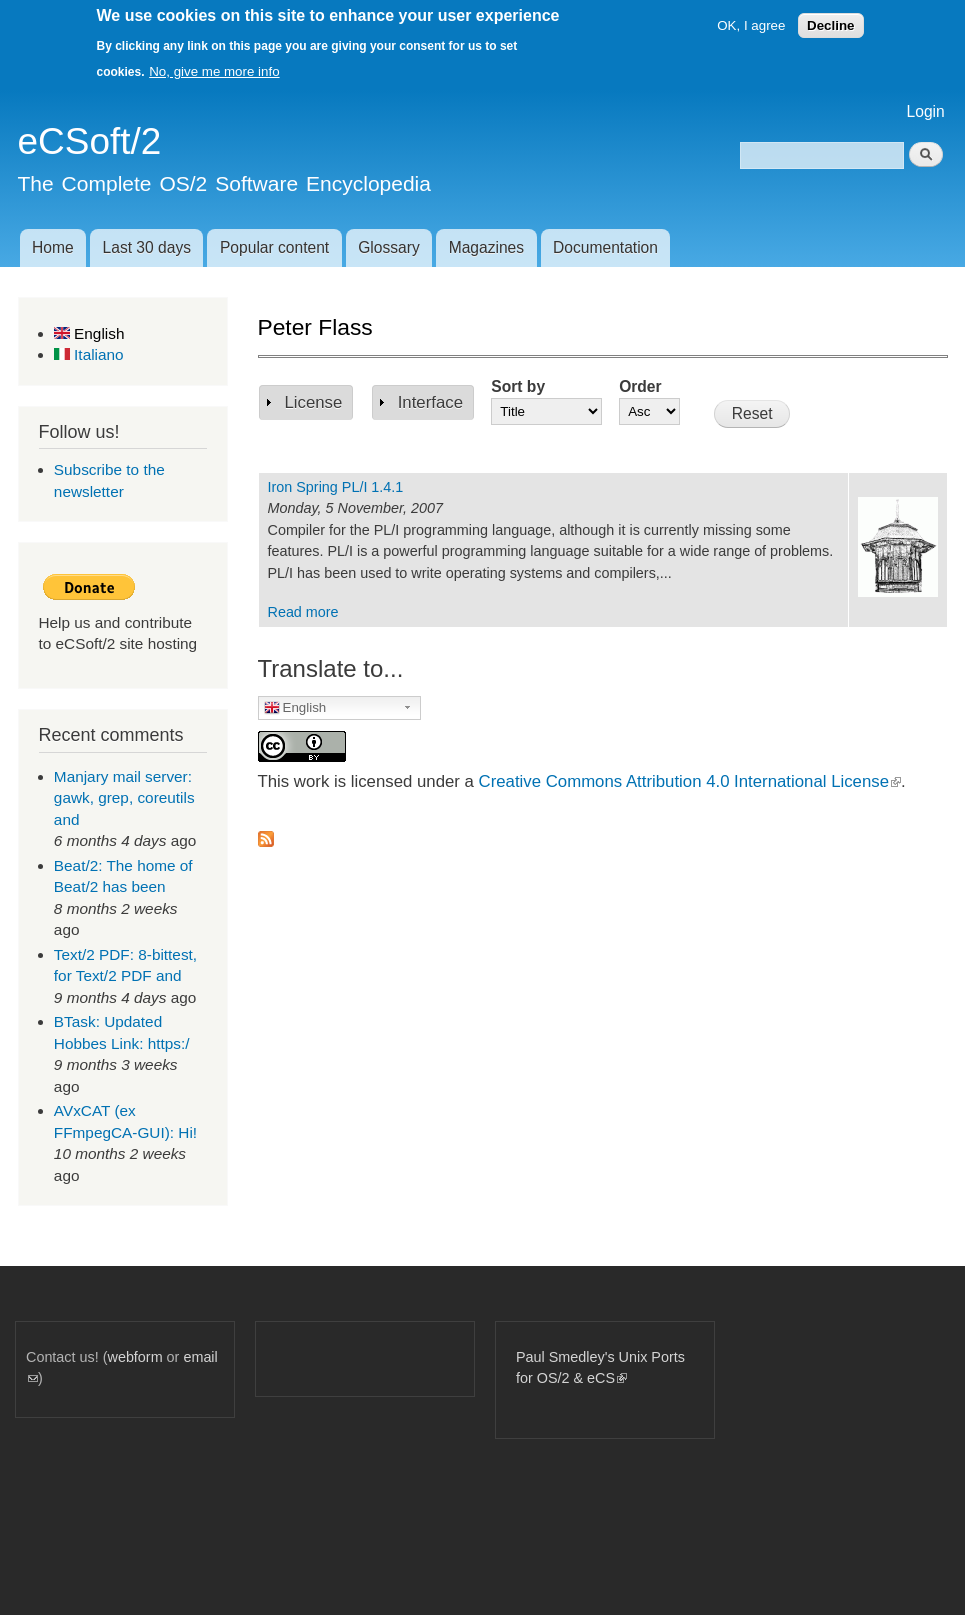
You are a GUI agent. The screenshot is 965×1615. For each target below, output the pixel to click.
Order (640, 386)
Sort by (518, 386)
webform (135, 1357)
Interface (430, 402)
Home (53, 247)
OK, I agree (751, 25)
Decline (830, 25)
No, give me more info (214, 71)
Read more (303, 612)
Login (926, 111)
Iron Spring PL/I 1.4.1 (336, 487)
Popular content (274, 247)
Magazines (486, 247)
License (314, 402)
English (89, 333)
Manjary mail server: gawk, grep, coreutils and (124, 798)
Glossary (389, 247)
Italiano (89, 354)
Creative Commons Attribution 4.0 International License (690, 781)
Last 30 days (147, 247)
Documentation (605, 247)
